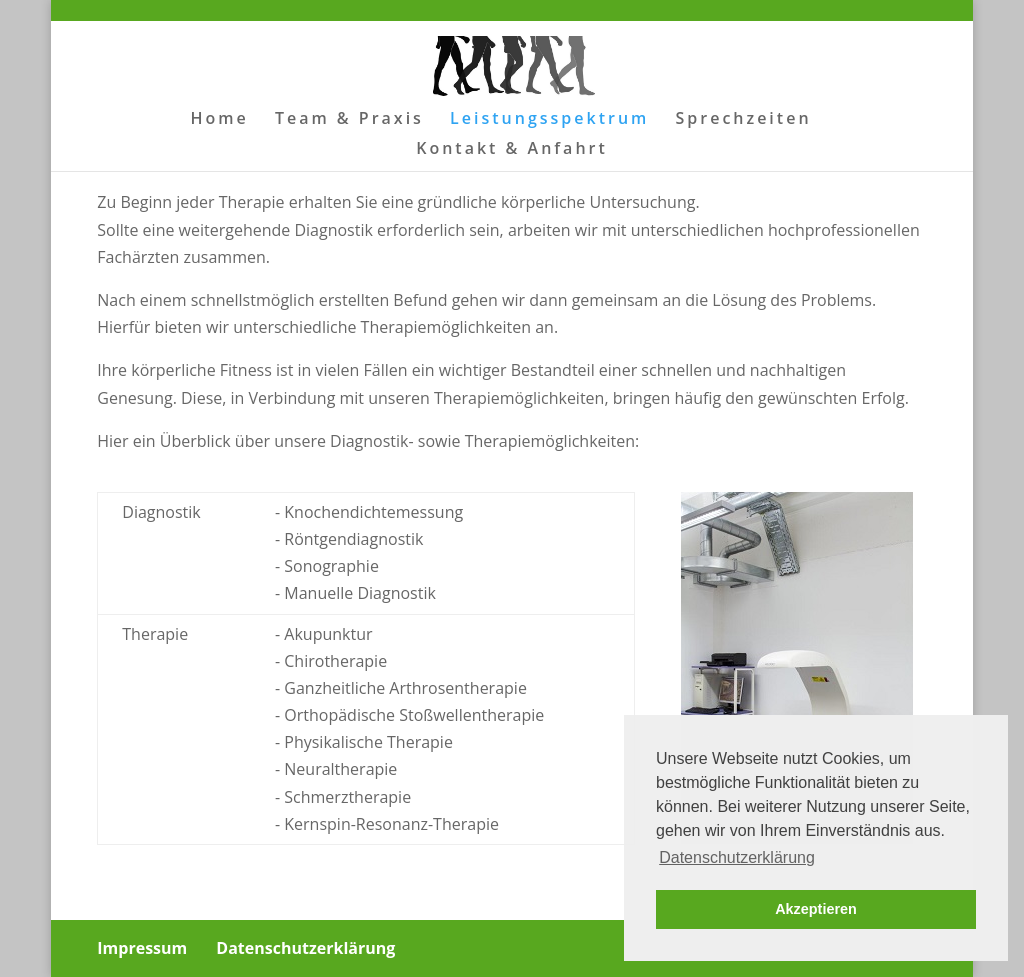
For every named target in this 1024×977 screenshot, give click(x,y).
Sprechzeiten (744, 120)
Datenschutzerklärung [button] (737, 857)
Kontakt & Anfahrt (512, 150)
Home (219, 120)
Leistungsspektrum (549, 120)
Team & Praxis (349, 120)
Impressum (142, 948)
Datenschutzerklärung (305, 948)
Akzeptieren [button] (816, 909)
